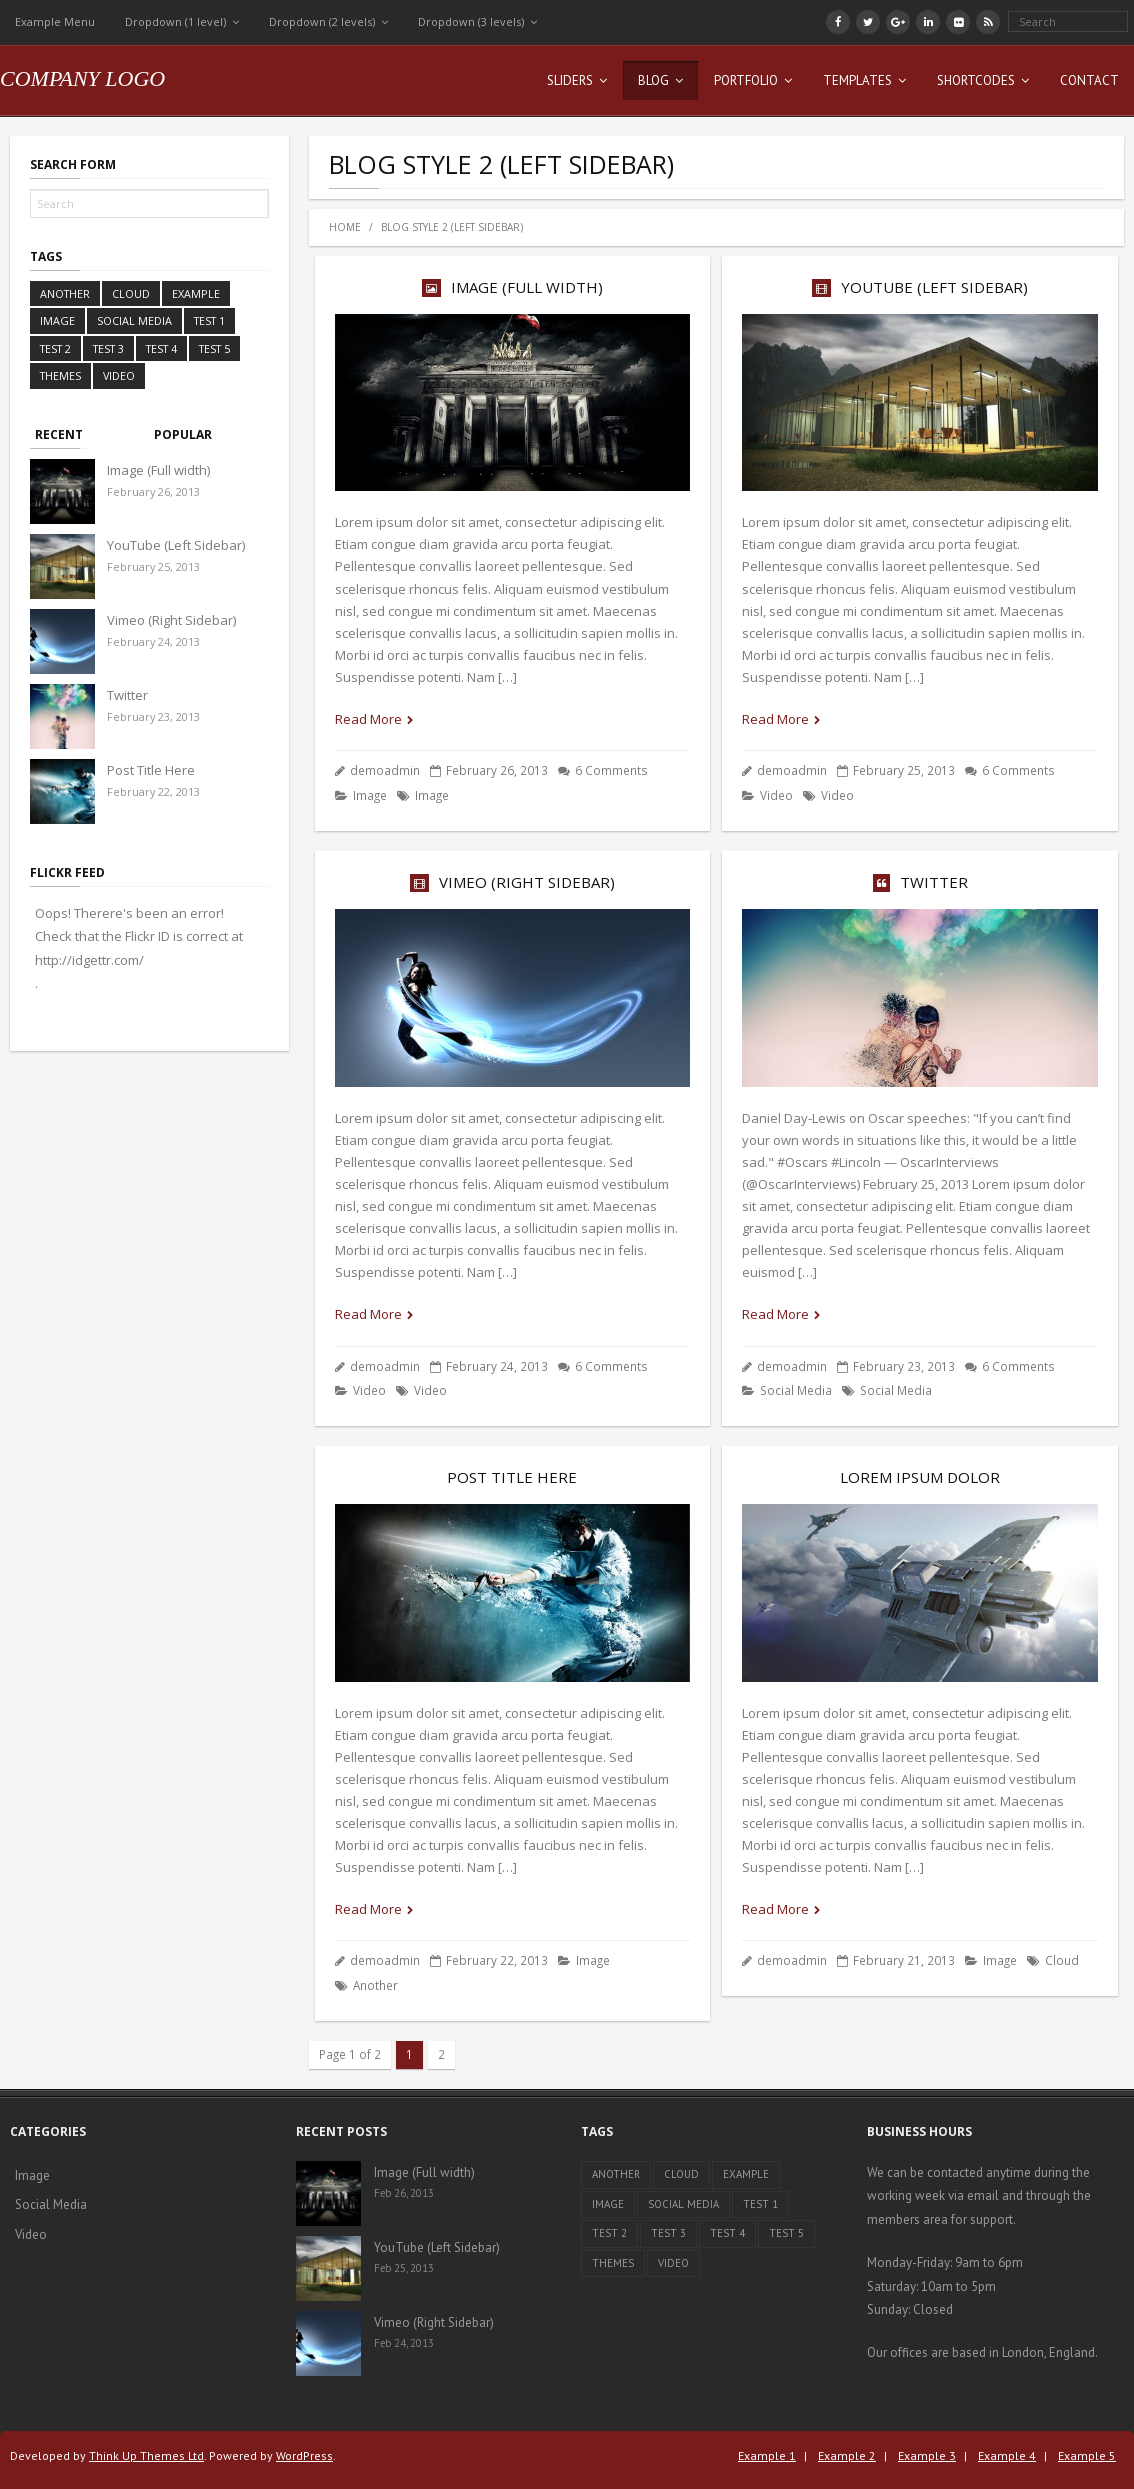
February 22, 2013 (153, 791)
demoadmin (385, 770)
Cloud (1062, 1960)
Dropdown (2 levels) (322, 21)
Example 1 (767, 2455)
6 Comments (611, 770)
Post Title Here (512, 1477)
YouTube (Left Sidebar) (934, 287)
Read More (368, 719)
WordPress (304, 2455)
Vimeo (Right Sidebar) (527, 882)
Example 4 (1007, 2455)
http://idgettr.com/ (89, 960)
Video (776, 795)
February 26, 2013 (153, 491)
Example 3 (927, 2455)
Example (196, 293)
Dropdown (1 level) (175, 21)
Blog (653, 80)
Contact (1089, 80)
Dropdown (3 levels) (471, 21)
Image (370, 795)
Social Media (796, 1390)
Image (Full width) (527, 287)
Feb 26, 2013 (404, 2193)
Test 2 (55, 348)
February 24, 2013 (153, 641)
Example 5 (1087, 2455)
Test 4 (161, 348)
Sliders (570, 80)
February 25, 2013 (153, 566)
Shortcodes (976, 80)
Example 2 (847, 2455)
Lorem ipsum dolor (920, 1477)
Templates (857, 80)
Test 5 (214, 348)
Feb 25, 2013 (404, 2268)
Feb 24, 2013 (404, 2343)
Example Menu (55, 21)
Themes (60, 375)
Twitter (934, 882)
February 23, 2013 (153, 716)
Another (375, 1985)
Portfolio (746, 80)
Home (345, 227)
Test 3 (108, 348)
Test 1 (209, 320)
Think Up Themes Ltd (146, 2455)
